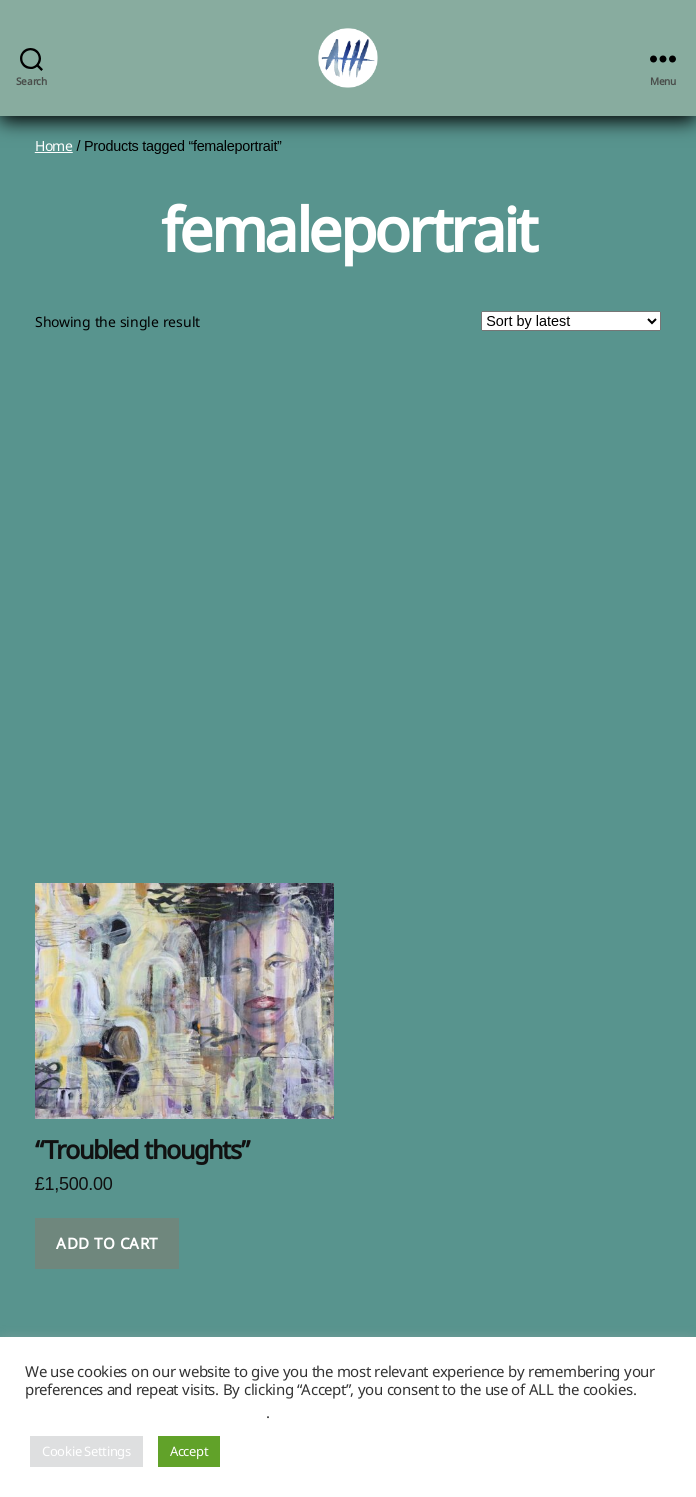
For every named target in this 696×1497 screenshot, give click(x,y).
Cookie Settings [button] (86, 1451)
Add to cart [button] (107, 1243)
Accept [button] (189, 1451)
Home (54, 145)
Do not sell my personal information (145, 1412)
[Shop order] (571, 321)
